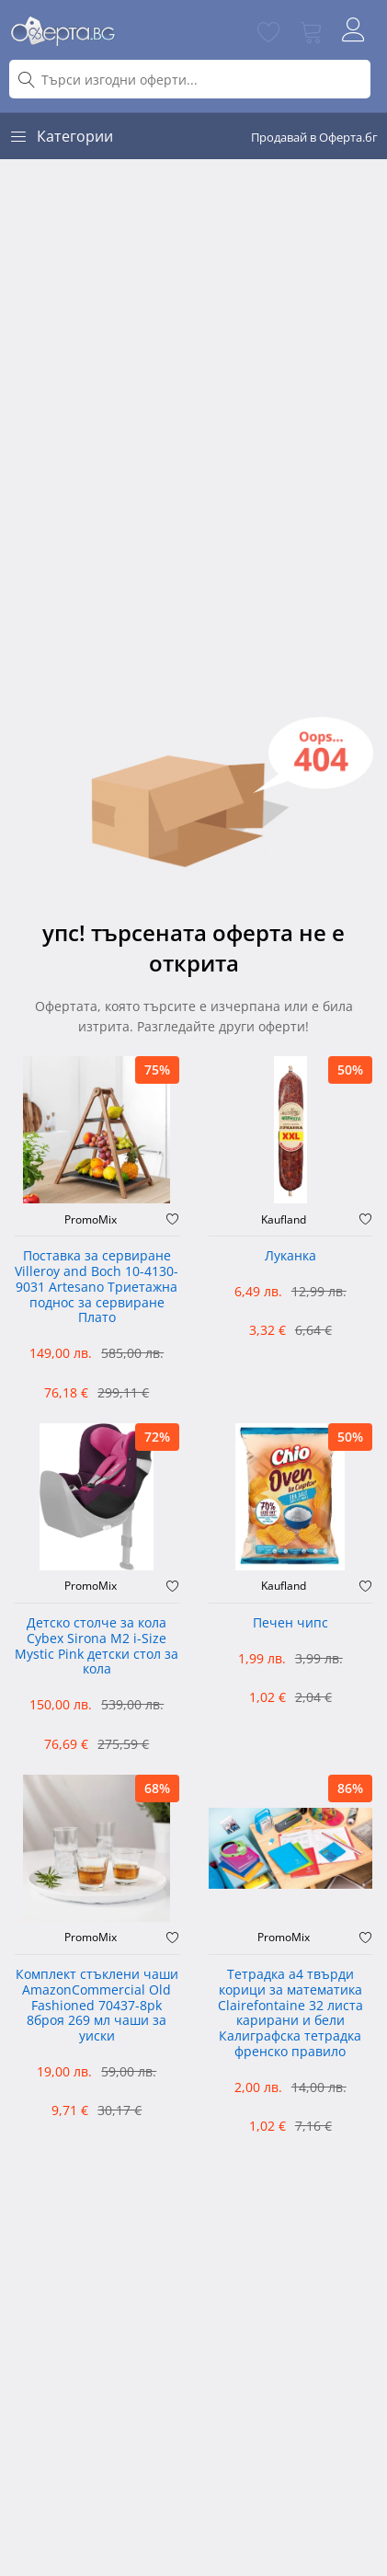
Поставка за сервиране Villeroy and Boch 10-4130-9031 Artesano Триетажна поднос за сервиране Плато (96, 1287)
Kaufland (283, 1219)
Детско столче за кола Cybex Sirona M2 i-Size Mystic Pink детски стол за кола (96, 1646)
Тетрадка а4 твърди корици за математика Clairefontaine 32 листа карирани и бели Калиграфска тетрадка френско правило (290, 2013)
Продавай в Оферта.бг (314, 137)
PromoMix (90, 1219)
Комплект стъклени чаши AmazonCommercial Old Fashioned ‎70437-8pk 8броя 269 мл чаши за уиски (97, 2005)
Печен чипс (290, 1623)
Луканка (290, 1256)
